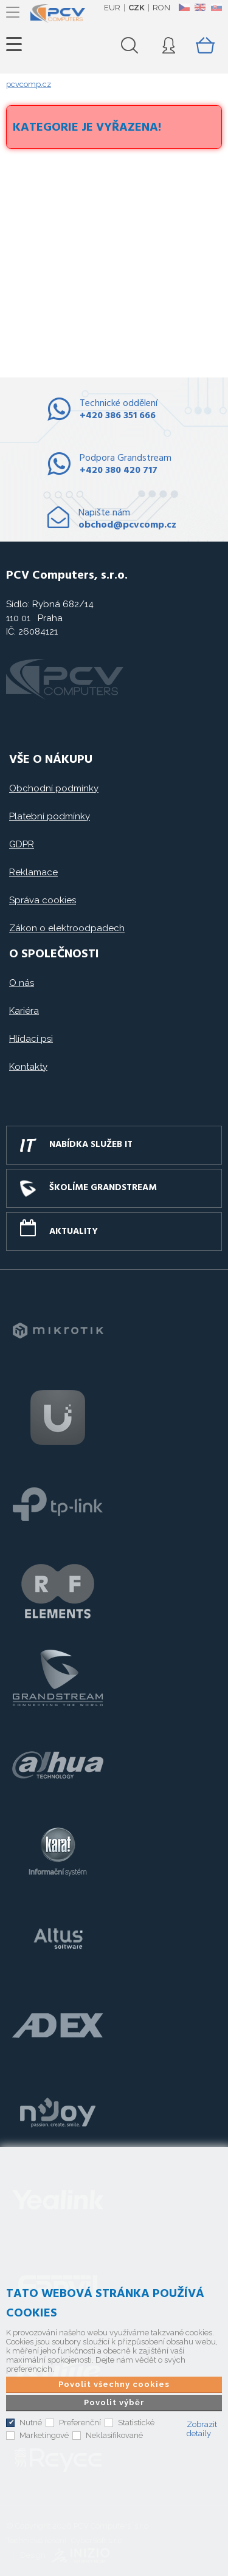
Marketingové (44, 2435)
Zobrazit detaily (202, 2429)
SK (216, 7)
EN (200, 7)
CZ (184, 7)
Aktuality (73, 1231)
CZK (136, 7)
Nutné (30, 2422)
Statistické (136, 2422)
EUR (112, 7)
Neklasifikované (114, 2435)
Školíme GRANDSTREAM (103, 1187)
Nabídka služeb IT (91, 1144)
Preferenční (80, 2422)
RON (161, 7)
